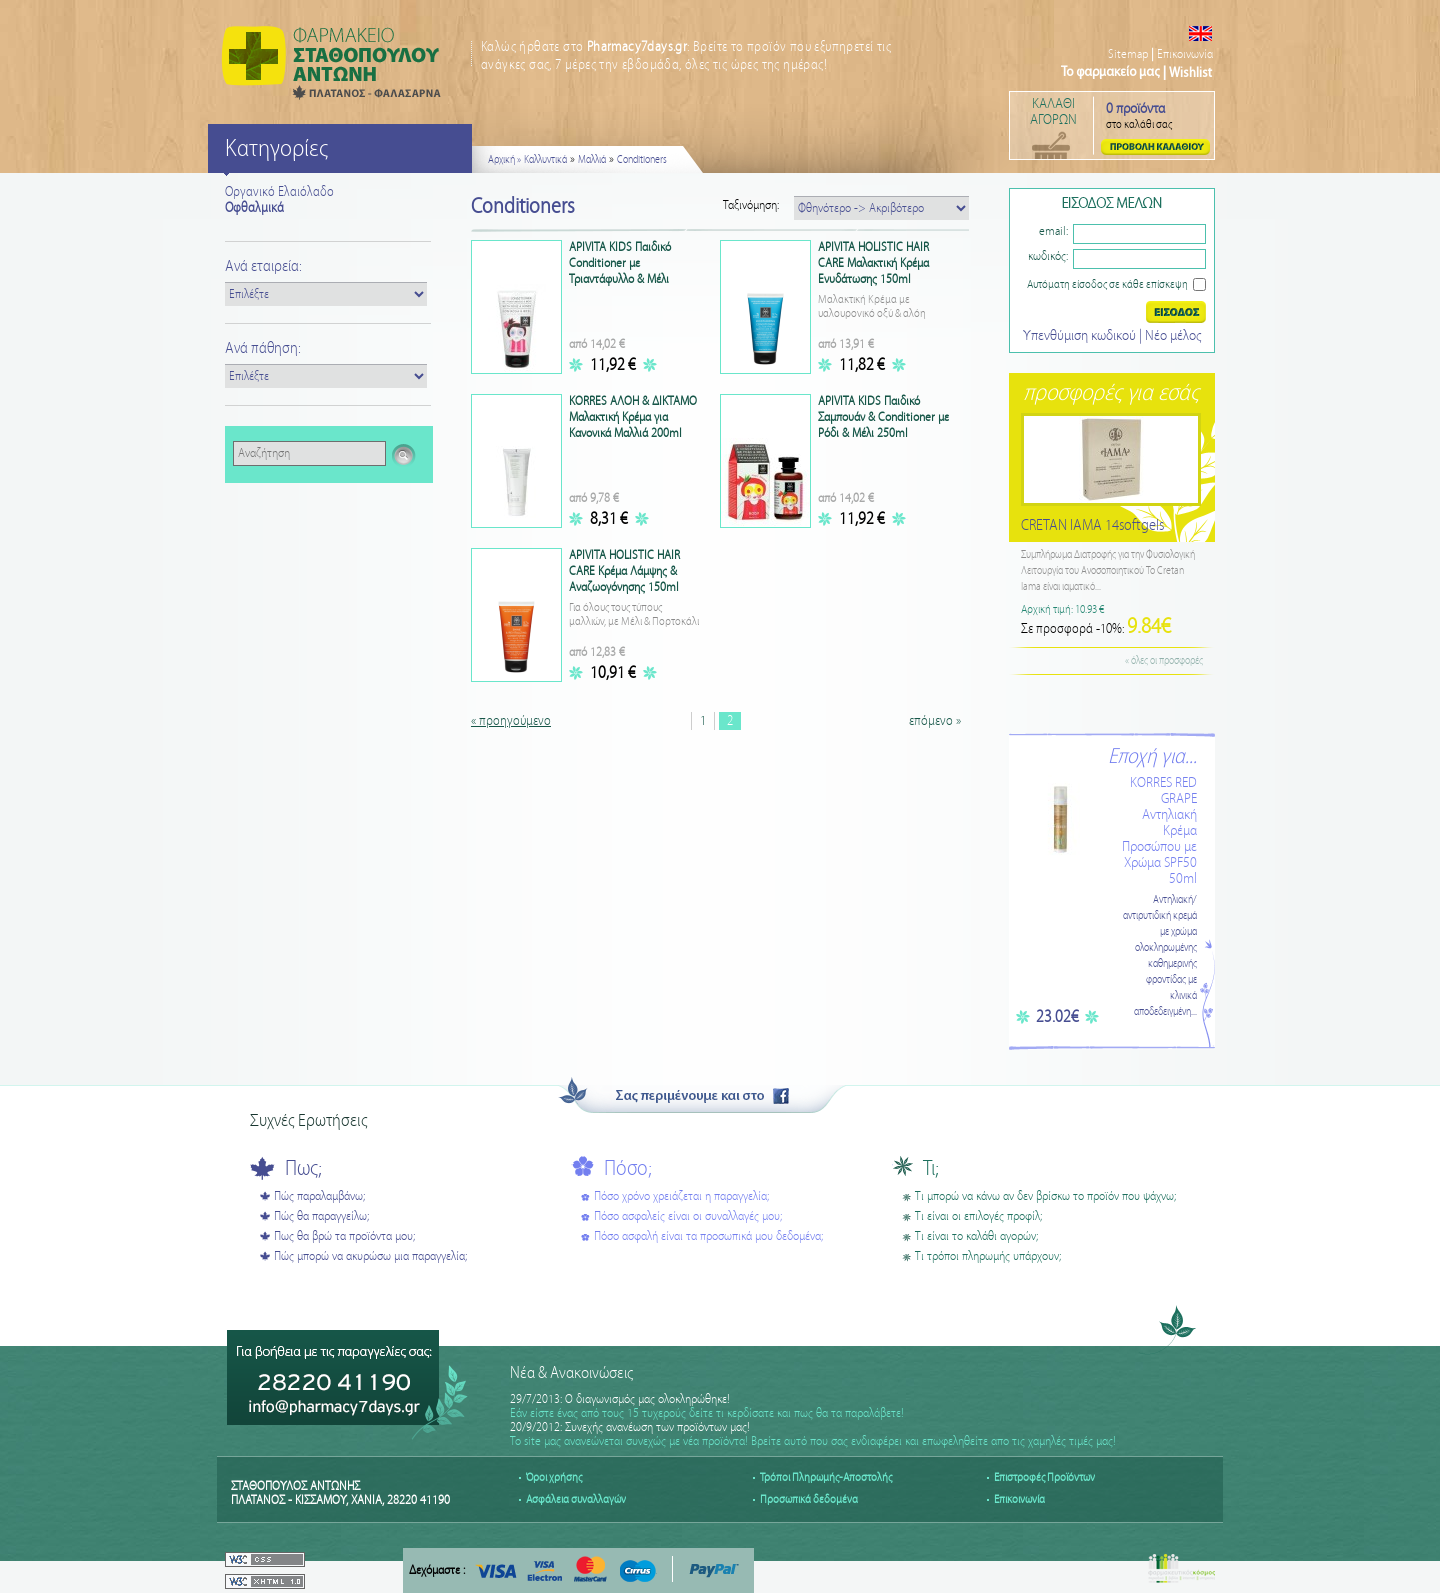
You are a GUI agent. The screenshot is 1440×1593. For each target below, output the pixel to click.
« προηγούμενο (511, 721)
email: (1053, 231)
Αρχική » (504, 160)
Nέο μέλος (1173, 336)
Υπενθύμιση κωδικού (1081, 336)
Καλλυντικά (545, 160)
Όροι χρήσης (554, 1477)
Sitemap (1128, 54)
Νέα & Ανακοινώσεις (571, 1373)
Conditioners (642, 160)
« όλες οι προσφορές (1164, 661)
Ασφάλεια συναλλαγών (576, 1499)
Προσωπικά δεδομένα (809, 1499)
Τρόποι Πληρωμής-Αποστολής (826, 1477)
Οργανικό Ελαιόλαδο (279, 192)
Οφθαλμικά (254, 208)
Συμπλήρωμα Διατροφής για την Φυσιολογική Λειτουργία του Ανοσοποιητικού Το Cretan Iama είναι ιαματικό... (1108, 571)
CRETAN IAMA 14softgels (1092, 525)
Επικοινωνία (1185, 54)
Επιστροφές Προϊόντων (1044, 1477)
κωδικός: (1048, 256)
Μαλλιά (592, 160)
